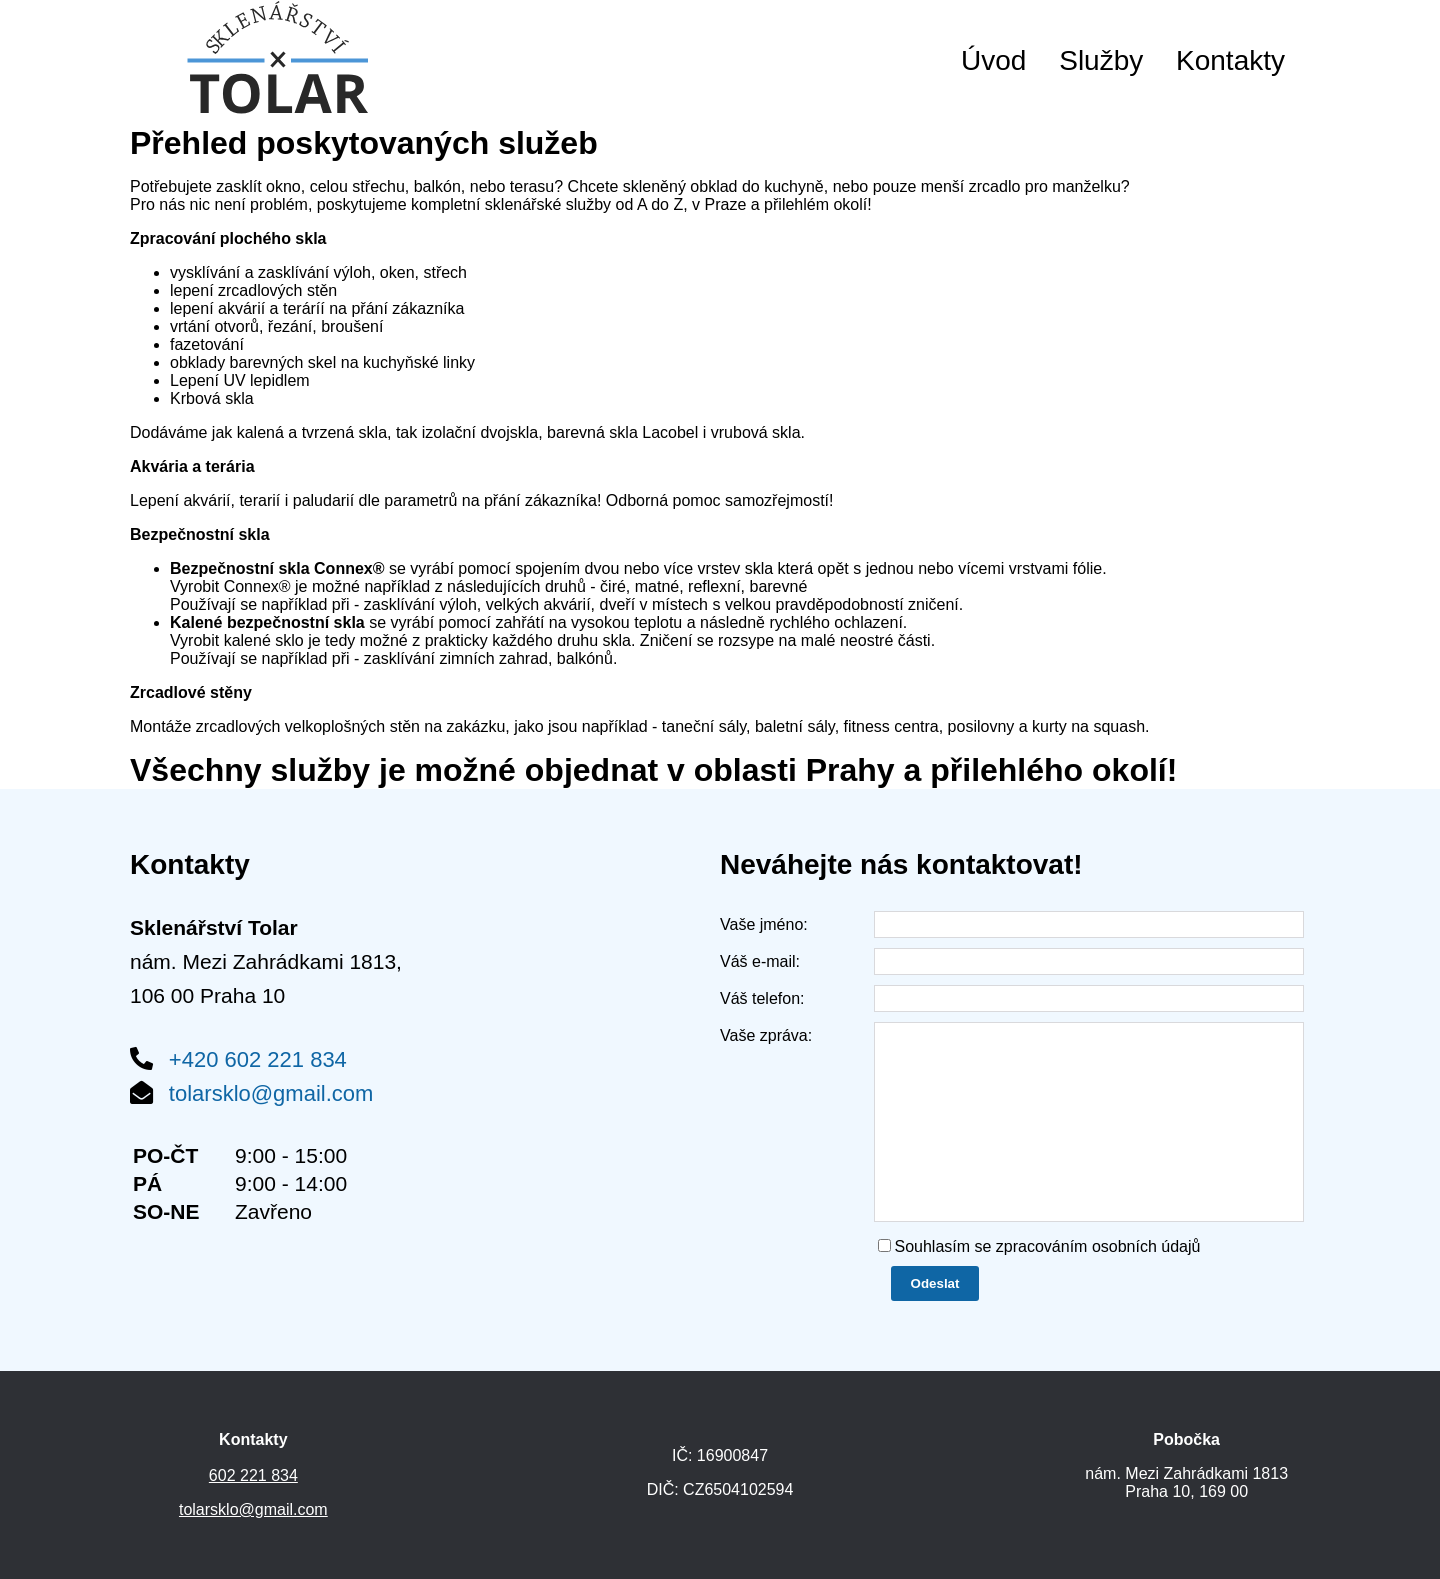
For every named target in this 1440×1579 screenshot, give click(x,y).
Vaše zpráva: (766, 1035)
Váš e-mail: (760, 961)
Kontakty (1230, 60)
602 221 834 (253, 1475)
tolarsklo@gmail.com (271, 1093)
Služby (1101, 60)
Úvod (993, 60)
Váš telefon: (762, 998)
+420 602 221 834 (258, 1059)
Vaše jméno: (764, 924)
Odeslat (935, 1283)
